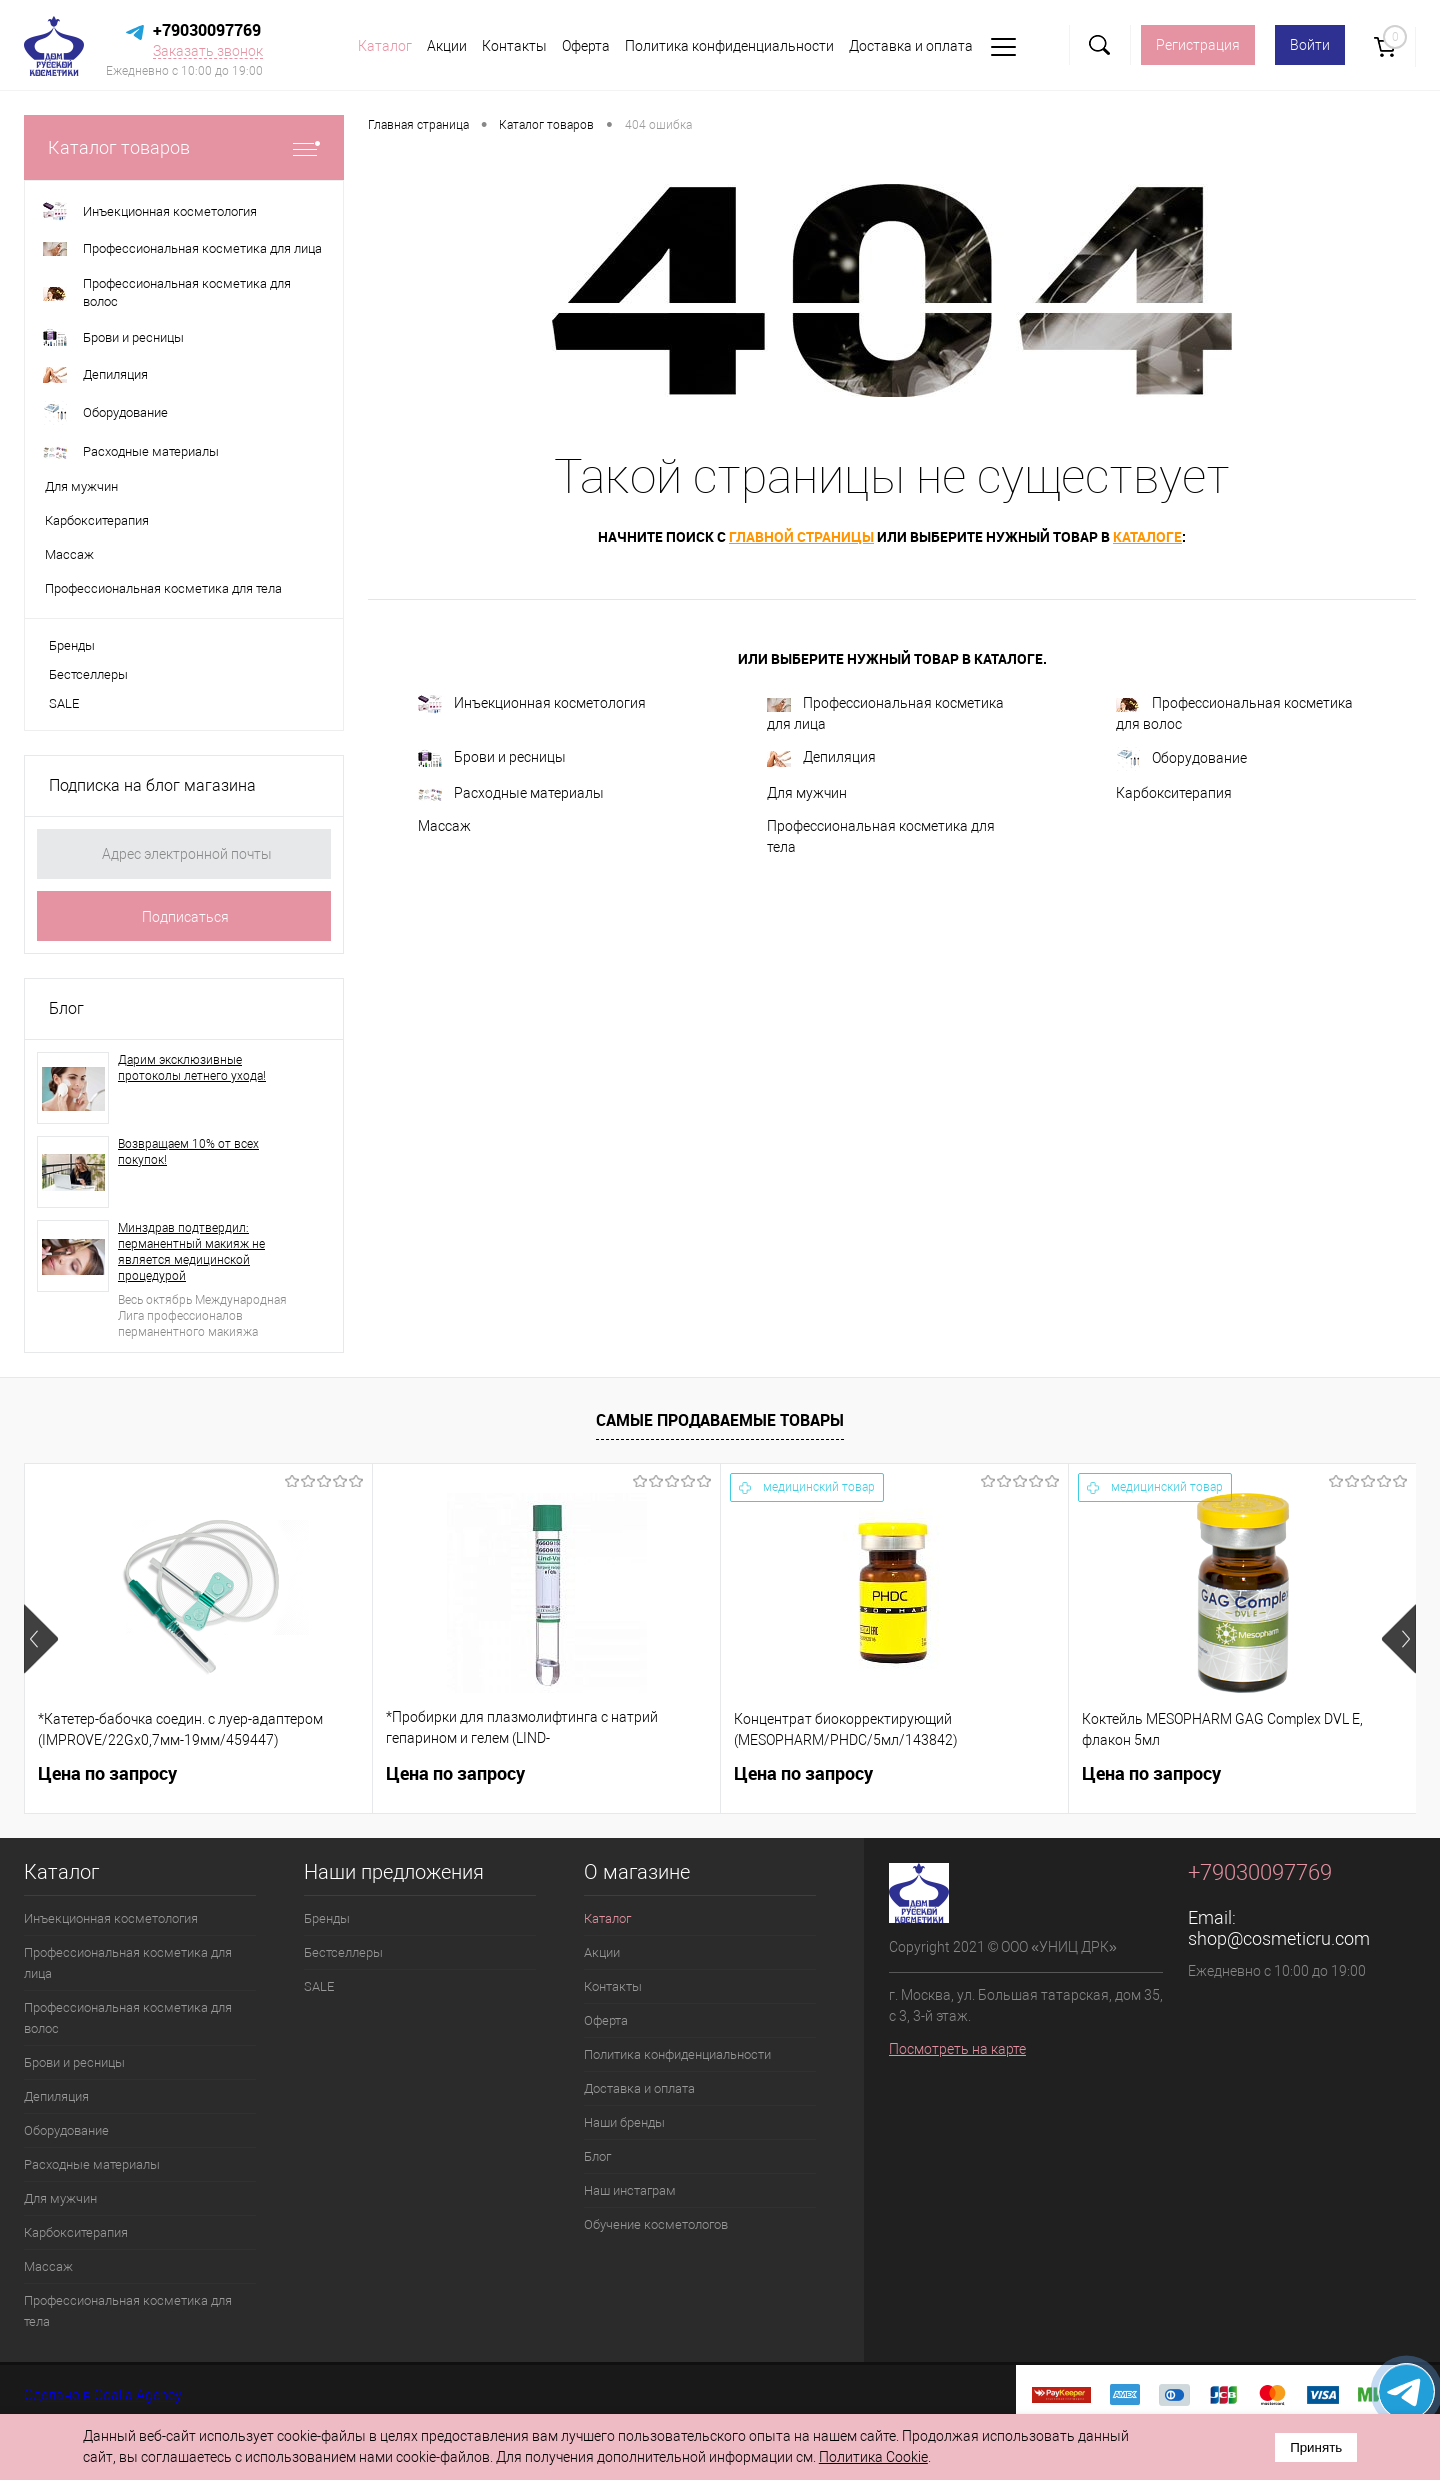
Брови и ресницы (492, 758)
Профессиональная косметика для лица (885, 713)
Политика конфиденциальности (729, 46)
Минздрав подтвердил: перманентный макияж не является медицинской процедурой (191, 1252)
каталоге (1147, 536)
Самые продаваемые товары (720, 1420)
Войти (1310, 45)
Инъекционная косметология (532, 704)
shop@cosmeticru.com (1279, 1938)
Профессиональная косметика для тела (881, 836)
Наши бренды (624, 2122)
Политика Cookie (873, 2457)
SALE (64, 703)
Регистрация (1198, 45)
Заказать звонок (208, 51)
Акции (447, 46)
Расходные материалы (511, 793)
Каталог (385, 46)
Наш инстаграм (630, 2190)
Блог (66, 1008)
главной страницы (801, 536)
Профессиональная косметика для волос (1234, 713)
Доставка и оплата (911, 46)
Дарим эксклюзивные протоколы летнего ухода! (192, 1068)
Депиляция (821, 757)
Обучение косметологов (656, 2224)
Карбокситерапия (1174, 793)
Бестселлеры (88, 674)
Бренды (72, 645)
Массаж (444, 826)
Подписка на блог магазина (152, 785)
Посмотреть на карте (957, 2049)
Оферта (586, 46)
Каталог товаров (184, 147)
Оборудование (1181, 759)
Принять (1316, 2447)
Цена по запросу (107, 1773)
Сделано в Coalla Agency (103, 2395)
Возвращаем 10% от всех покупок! (188, 1152)
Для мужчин (807, 793)
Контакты (514, 46)
